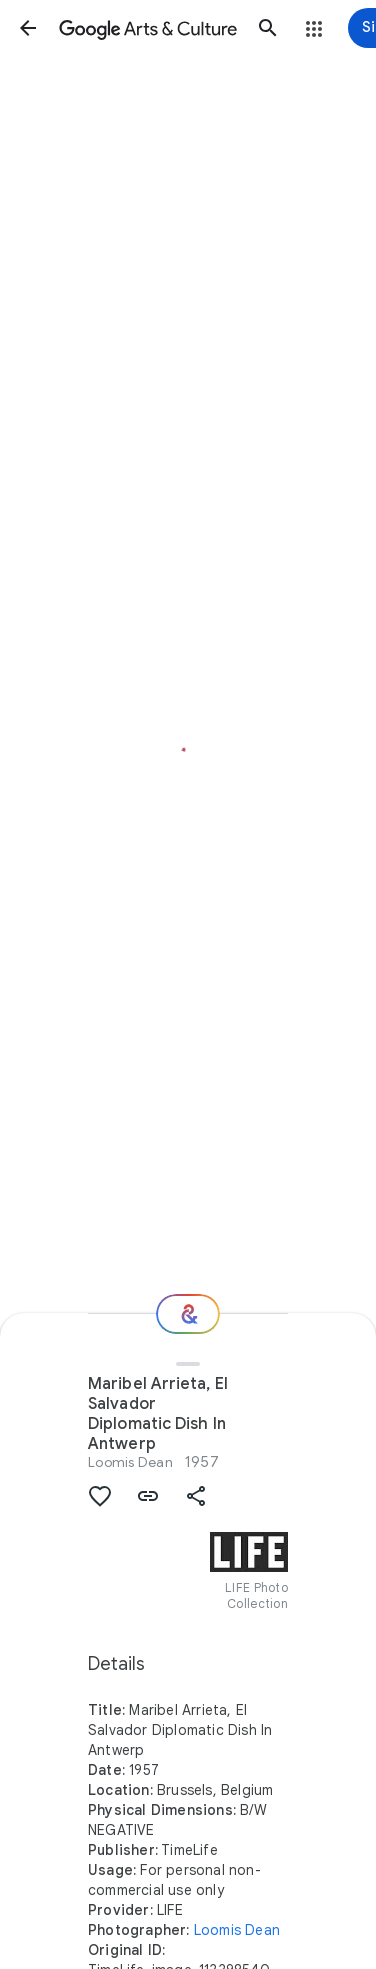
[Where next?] (188, 1314)
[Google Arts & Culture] (148, 28)
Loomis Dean (130, 1462)
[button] (28, 28)
